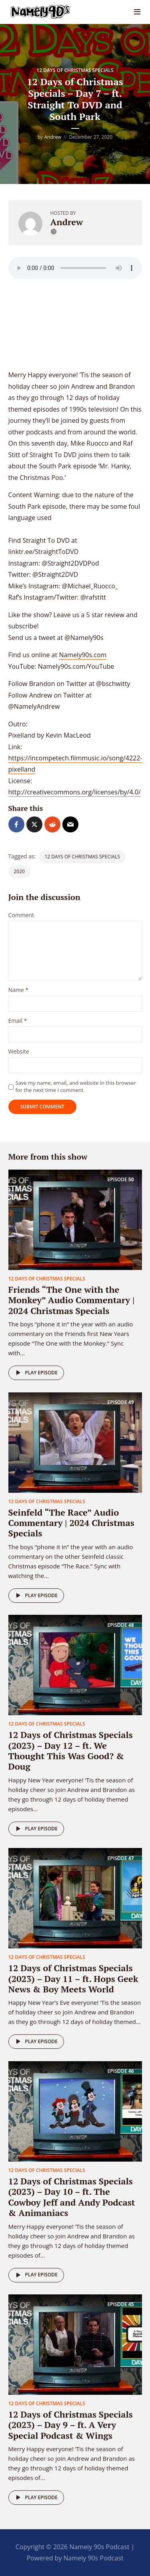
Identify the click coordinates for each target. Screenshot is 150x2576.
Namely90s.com (82, 654)
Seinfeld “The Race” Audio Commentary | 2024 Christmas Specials (71, 1522)
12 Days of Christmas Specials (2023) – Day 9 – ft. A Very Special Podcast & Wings (70, 2424)
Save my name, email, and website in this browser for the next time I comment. (76, 1086)
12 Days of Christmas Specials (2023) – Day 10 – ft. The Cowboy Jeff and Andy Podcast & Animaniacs (71, 2196)
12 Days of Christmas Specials (74, 70)
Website (18, 1051)
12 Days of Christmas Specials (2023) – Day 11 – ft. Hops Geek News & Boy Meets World (73, 1978)
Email (17, 1021)
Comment (21, 915)
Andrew (52, 137)
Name (18, 990)
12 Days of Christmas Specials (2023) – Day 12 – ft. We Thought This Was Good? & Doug (70, 1750)
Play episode (35, 1373)
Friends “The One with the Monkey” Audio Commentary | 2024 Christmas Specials (71, 1300)
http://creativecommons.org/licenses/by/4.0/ (74, 792)
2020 (19, 871)
